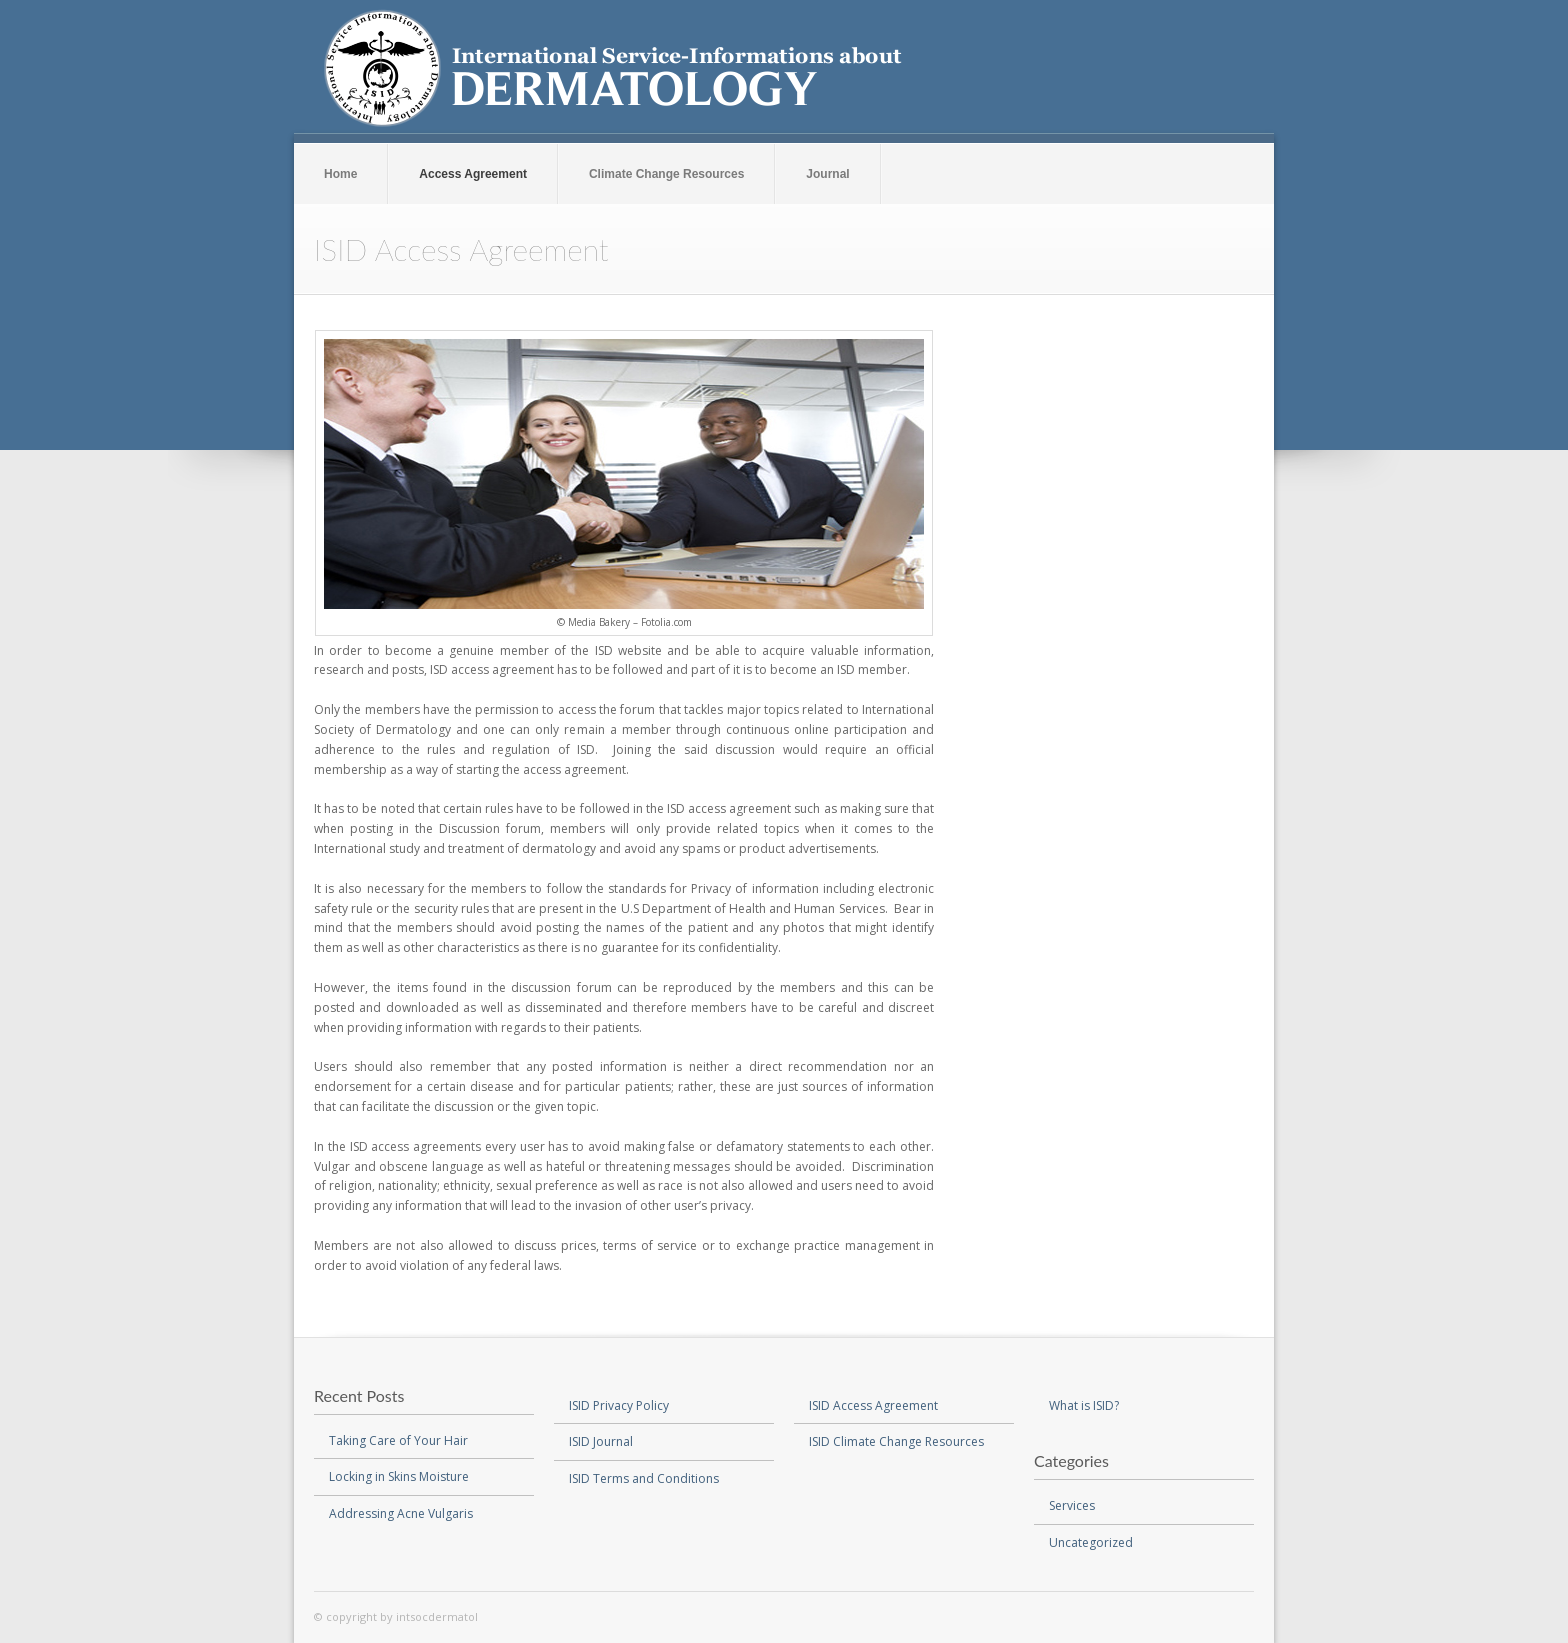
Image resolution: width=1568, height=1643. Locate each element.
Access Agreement (473, 174)
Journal (827, 174)
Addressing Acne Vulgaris (401, 1513)
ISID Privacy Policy (619, 1405)
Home (340, 174)
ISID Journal (601, 1441)
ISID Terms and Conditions (644, 1478)
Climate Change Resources (666, 174)
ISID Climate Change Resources (896, 1441)
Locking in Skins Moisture (399, 1476)
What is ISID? (1084, 1405)
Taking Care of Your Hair (398, 1440)
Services (1072, 1505)
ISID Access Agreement (873, 1405)
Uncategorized (1091, 1542)
